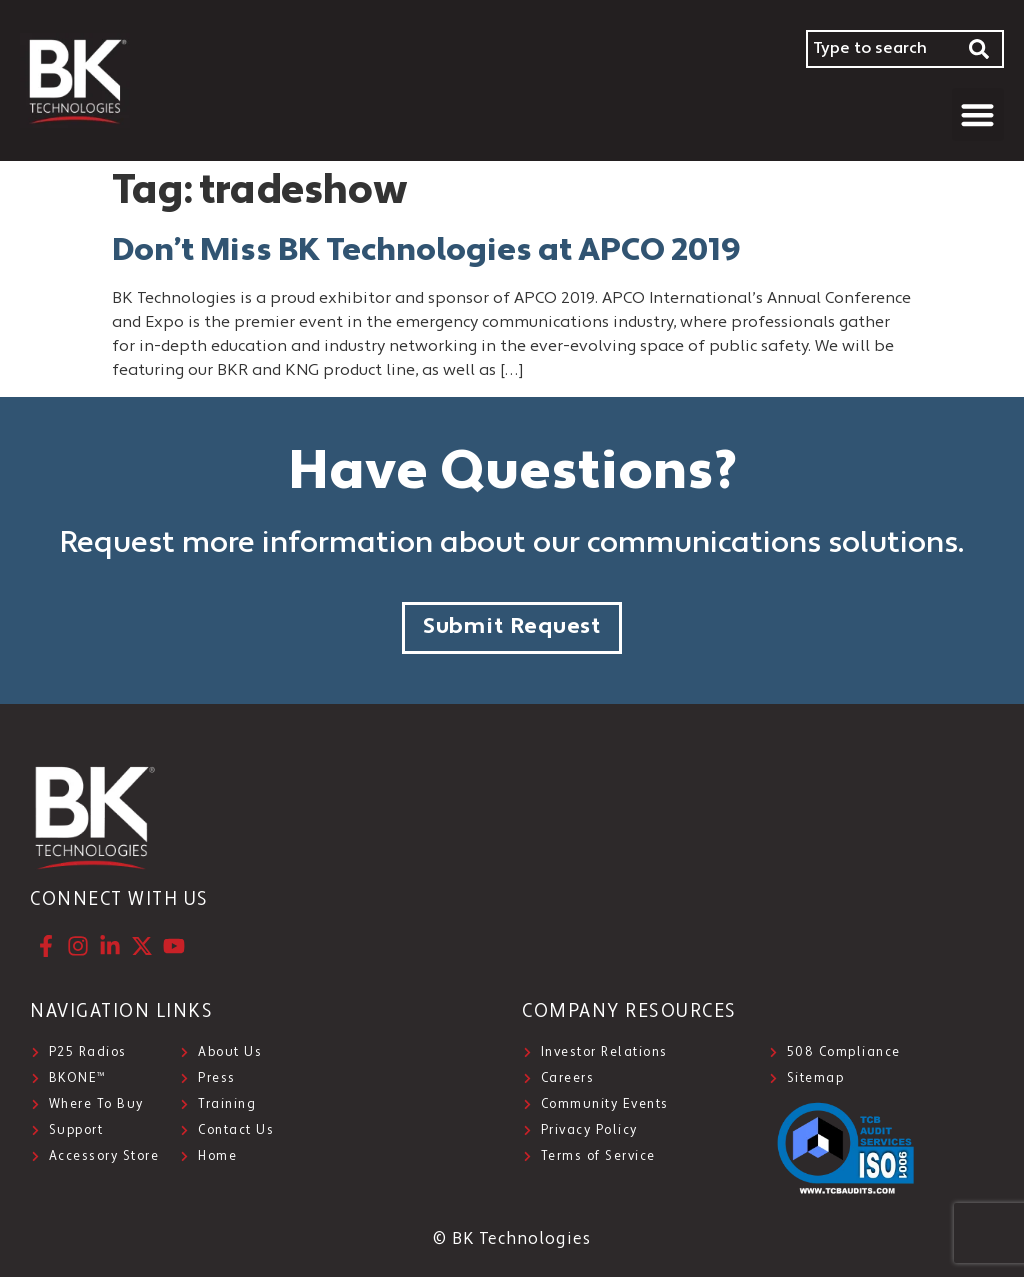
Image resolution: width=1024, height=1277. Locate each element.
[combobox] (881, 49)
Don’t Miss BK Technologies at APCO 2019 (426, 252)
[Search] (980, 49)
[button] (978, 114)
